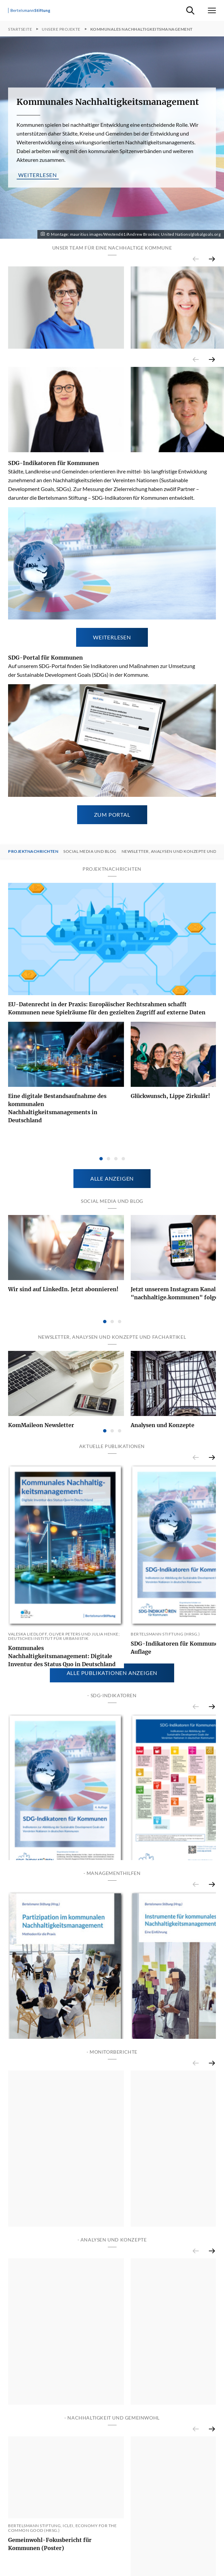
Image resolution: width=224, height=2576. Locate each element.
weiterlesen (37, 175)
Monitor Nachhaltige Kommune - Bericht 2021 (64, 2420)
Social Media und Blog (90, 910)
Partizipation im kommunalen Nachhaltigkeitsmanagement (49, 2192)
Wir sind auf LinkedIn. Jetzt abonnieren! (63, 1333)
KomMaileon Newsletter (41, 1469)
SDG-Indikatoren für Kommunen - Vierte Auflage (65, 1972)
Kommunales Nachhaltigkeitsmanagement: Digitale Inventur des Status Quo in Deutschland (62, 1718)
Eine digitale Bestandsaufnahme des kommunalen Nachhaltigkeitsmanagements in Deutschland (57, 1167)
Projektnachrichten (33, 910)
